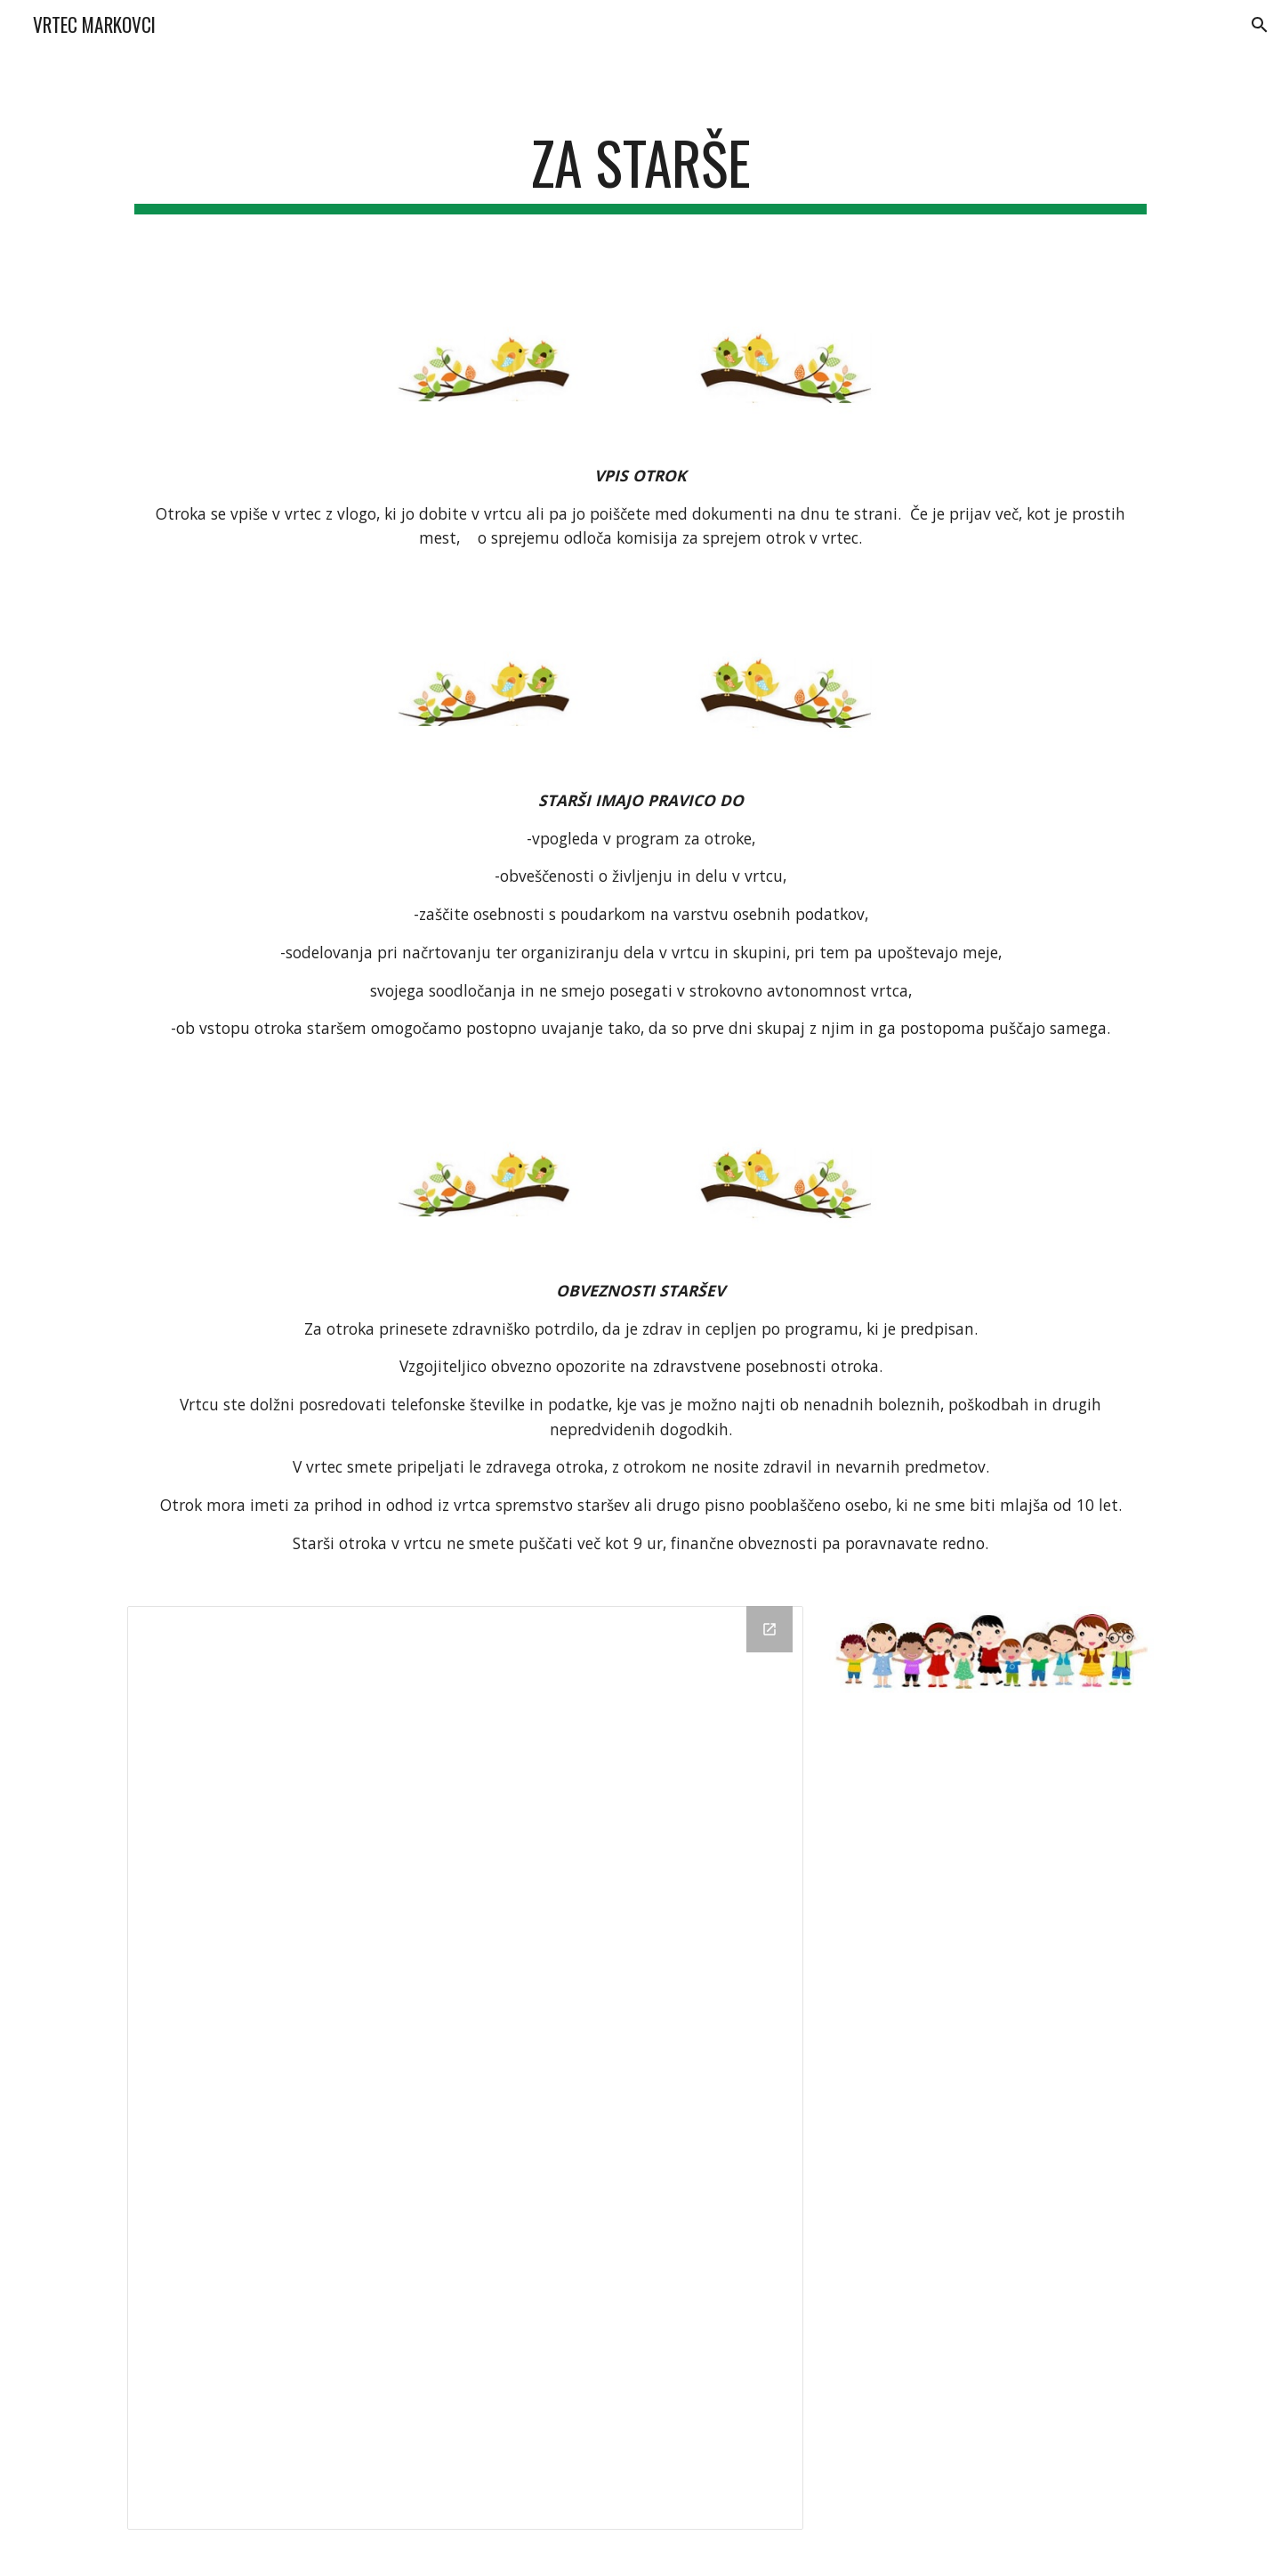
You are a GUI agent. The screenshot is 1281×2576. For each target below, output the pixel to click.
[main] (640, 171)
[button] (1259, 25)
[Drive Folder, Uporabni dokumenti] (465, 2068)
